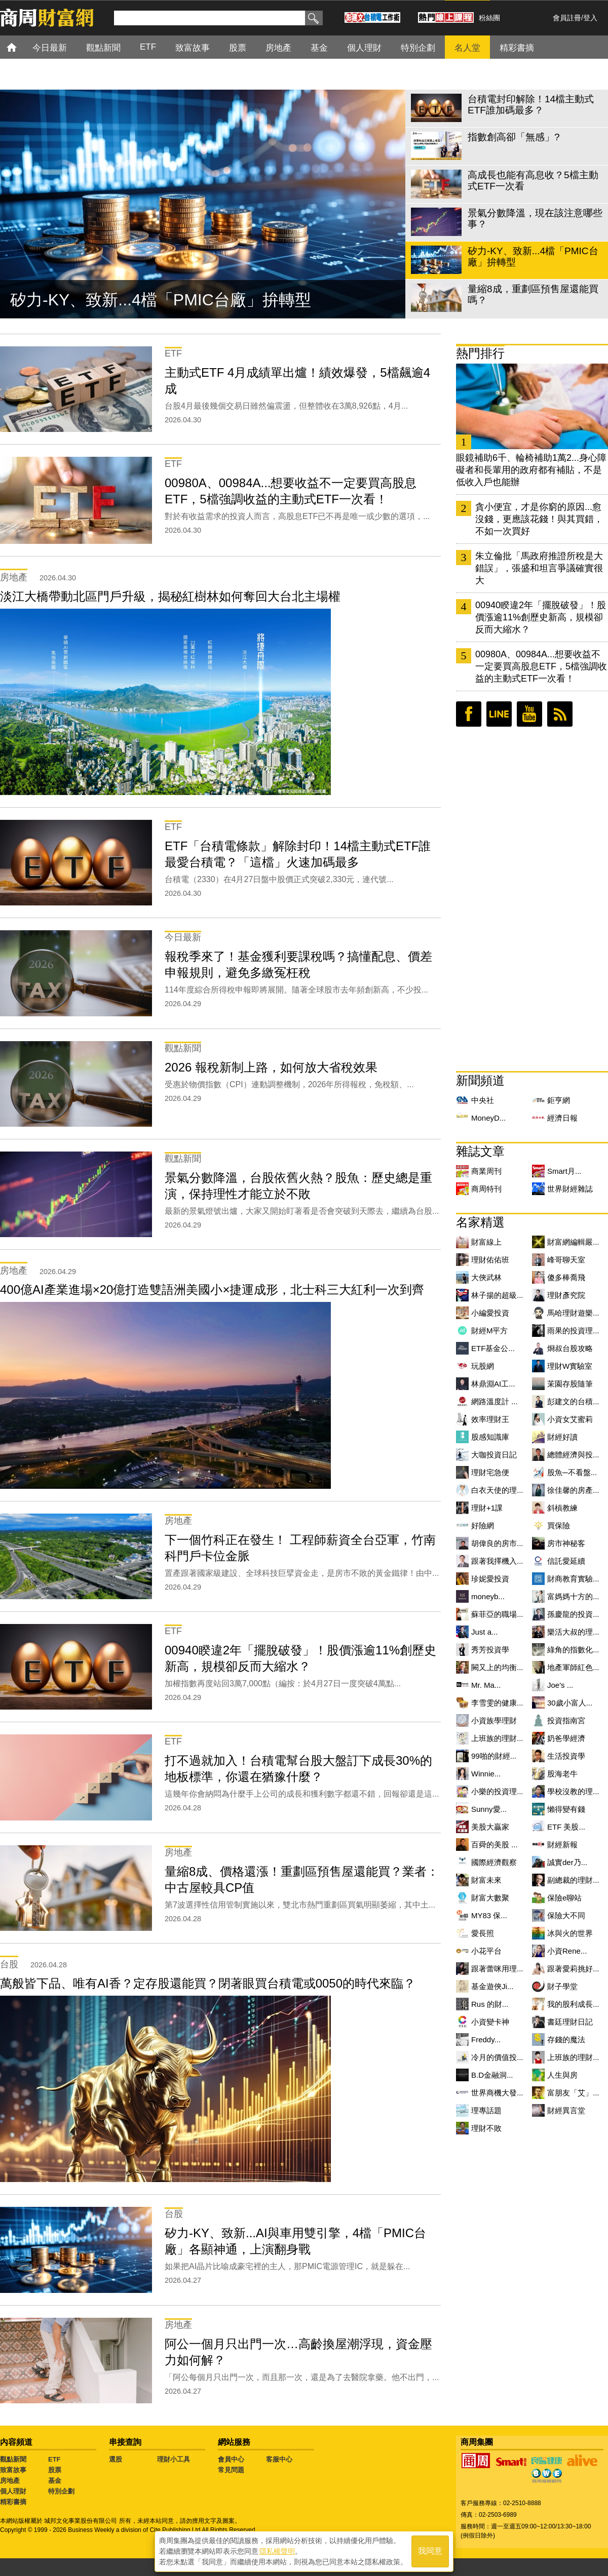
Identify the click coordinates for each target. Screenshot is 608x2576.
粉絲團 (489, 18)
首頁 (21, 46)
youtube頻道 (529, 714)
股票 (54, 2470)
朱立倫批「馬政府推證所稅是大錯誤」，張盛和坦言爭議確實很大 (539, 568)
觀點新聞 (13, 2459)
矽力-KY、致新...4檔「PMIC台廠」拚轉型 (160, 300)
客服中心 (279, 2459)
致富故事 (13, 2470)
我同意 (430, 2551)
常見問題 (231, 2470)
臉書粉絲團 (468, 714)
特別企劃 (61, 2491)
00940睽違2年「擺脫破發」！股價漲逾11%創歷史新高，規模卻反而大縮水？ (540, 617)
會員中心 (231, 2459)
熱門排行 (480, 353)
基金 (54, 2480)
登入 (590, 18)
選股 (115, 2459)
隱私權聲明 (277, 2551)
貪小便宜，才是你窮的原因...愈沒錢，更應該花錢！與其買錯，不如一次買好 (539, 519)
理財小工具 (173, 2459)
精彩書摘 (13, 2502)
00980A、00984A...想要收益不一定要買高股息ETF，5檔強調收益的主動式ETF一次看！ (541, 666)
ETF (54, 2459)
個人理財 (13, 2491)
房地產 (10, 2480)
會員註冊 (567, 18)
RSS (560, 714)
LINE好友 (499, 714)
